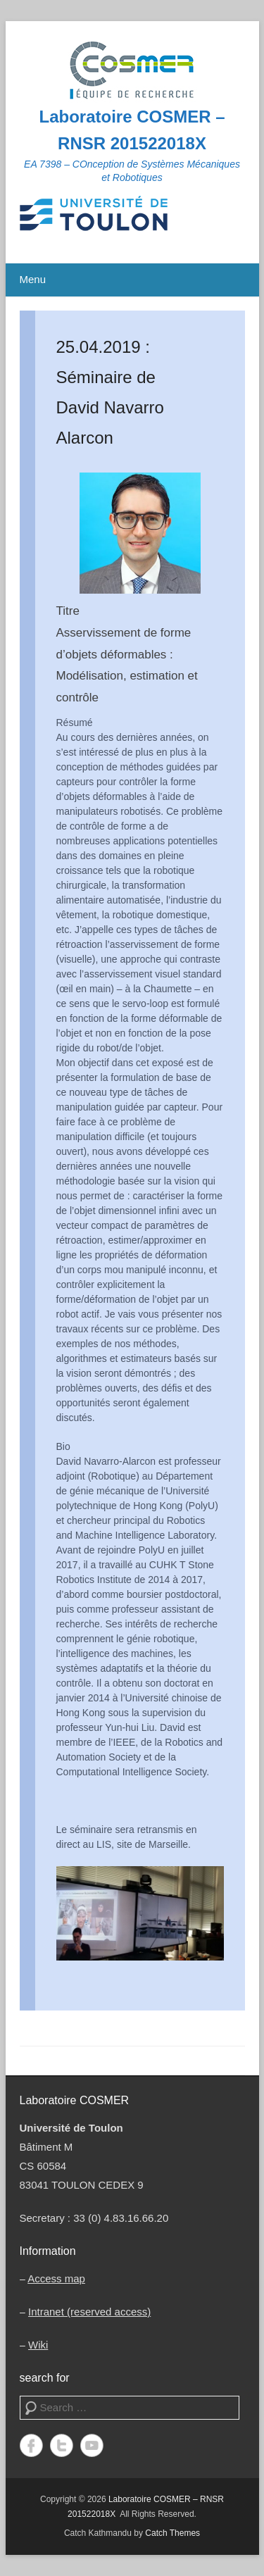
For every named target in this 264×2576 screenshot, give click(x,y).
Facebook (31, 2445)
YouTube (91, 2445)
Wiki (38, 2345)
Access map (56, 2278)
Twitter (61, 2445)
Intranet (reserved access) (89, 2312)
